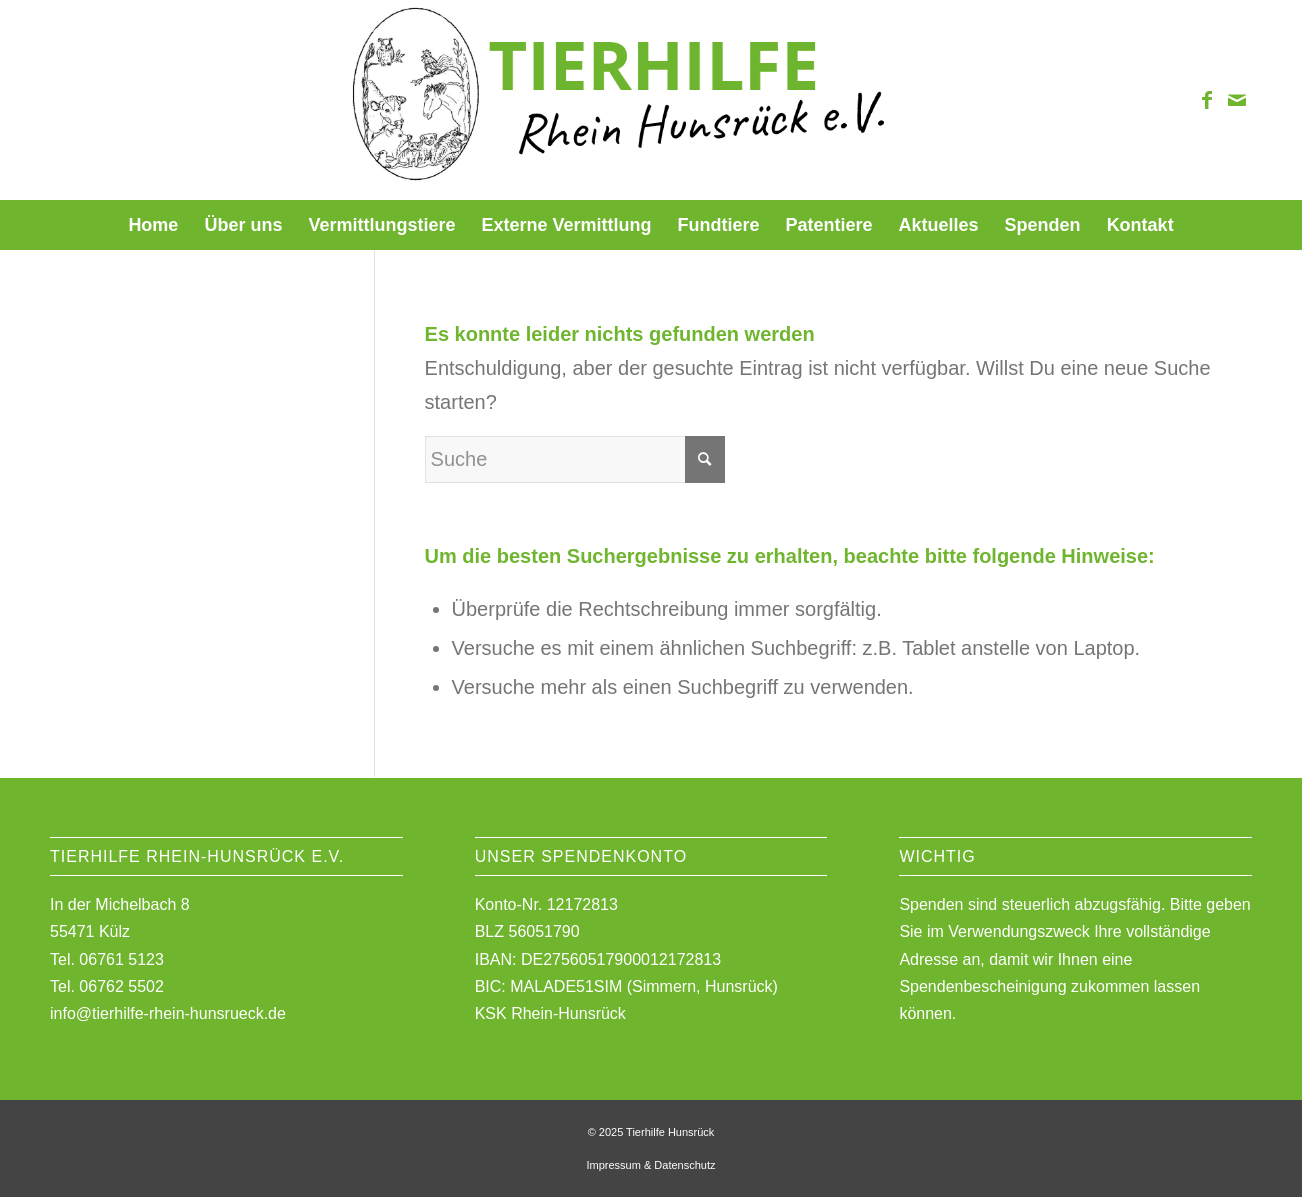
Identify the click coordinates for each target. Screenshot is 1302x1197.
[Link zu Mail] (1237, 100)
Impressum (613, 1165)
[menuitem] (153, 225)
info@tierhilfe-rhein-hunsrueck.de (168, 1013)
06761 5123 (121, 959)
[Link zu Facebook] (1207, 100)
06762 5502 (121, 986)
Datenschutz (684, 1165)
